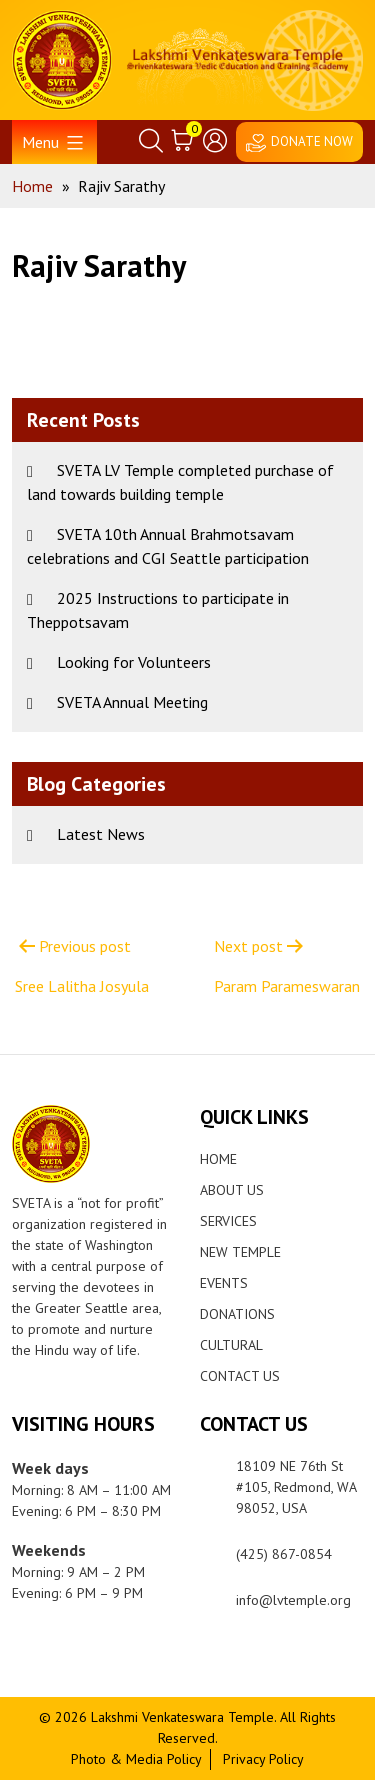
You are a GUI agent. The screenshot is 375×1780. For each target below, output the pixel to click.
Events (224, 1283)
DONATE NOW (312, 141)
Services (228, 1221)
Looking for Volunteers (134, 662)
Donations (237, 1314)
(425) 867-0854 (284, 1554)
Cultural (231, 1345)
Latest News (101, 834)
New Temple (240, 1252)
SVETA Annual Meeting (132, 702)
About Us (232, 1190)
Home (218, 1159)
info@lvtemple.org (293, 1600)
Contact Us (240, 1376)
